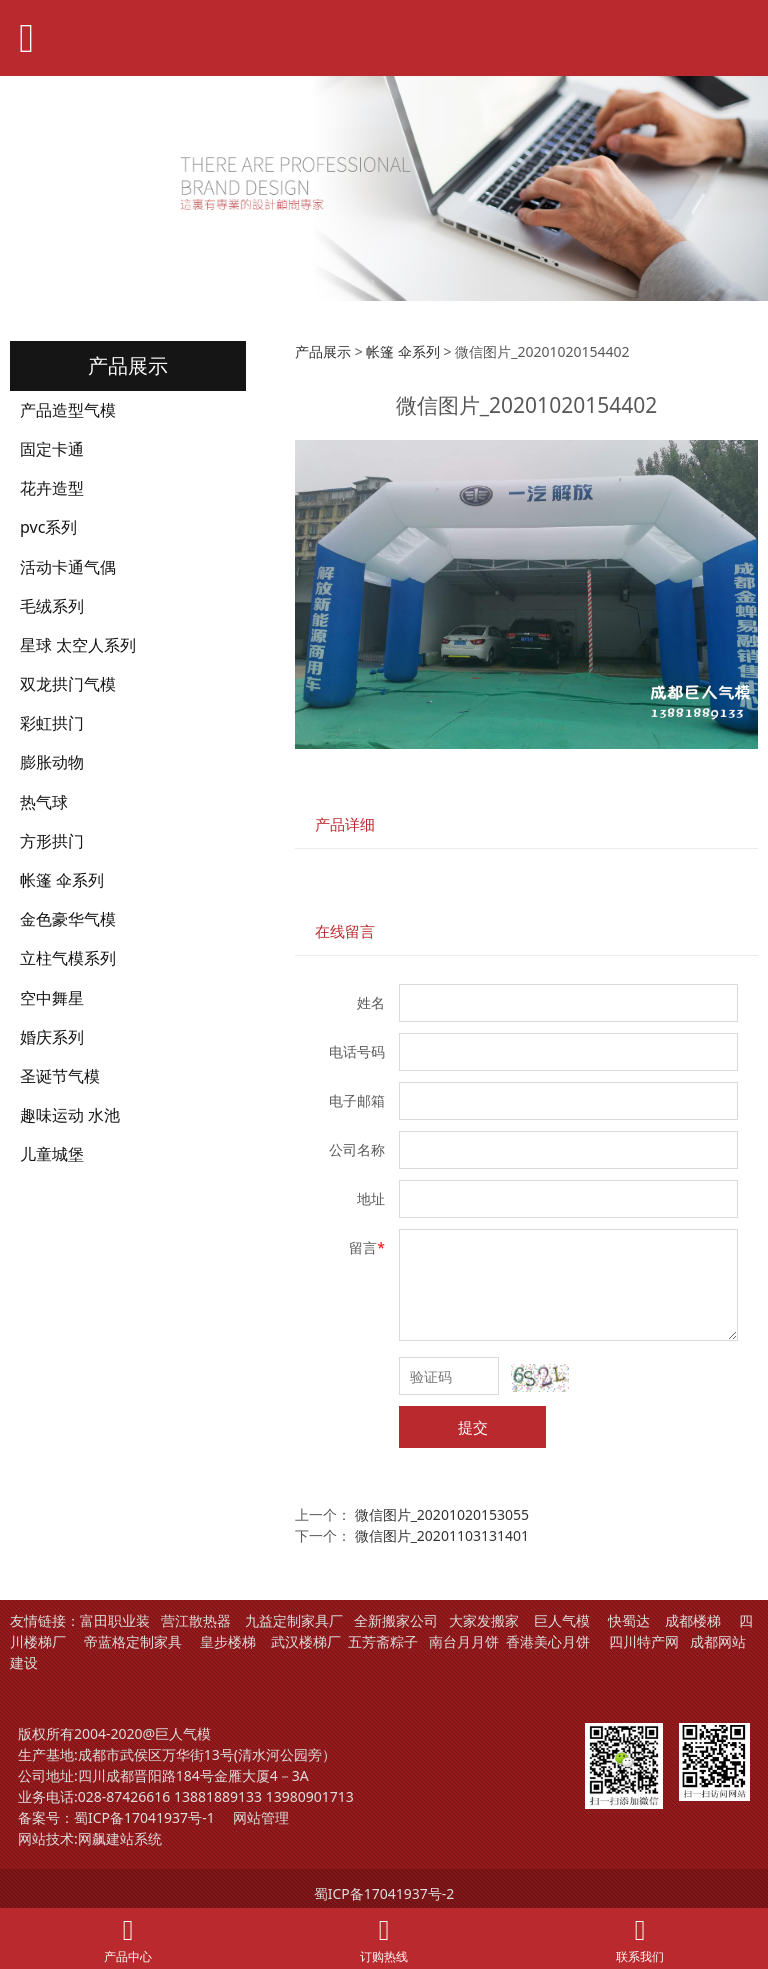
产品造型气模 (68, 410)
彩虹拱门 (52, 723)
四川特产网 (642, 1641)
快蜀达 (629, 1620)
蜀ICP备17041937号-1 (144, 1817)
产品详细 (345, 824)
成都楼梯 (691, 1620)
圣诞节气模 (60, 1076)
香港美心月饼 (548, 1641)
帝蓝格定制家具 (133, 1641)
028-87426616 (124, 1796)
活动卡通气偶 (68, 567)
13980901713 (310, 1796)
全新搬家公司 (396, 1620)
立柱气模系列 (68, 958)
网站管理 (261, 1817)
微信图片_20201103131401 (442, 1535)
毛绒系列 (52, 606)
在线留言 (345, 931)
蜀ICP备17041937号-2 (384, 1893)
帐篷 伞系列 (62, 880)
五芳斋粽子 (383, 1641)
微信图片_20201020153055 (442, 1514)
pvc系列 (48, 527)
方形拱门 (52, 841)
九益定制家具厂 (294, 1620)
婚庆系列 (52, 1037)
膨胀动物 (52, 762)
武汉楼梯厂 (306, 1641)
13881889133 (218, 1796)
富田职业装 (115, 1620)
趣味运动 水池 (70, 1115)
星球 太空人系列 (78, 645)
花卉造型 (52, 488)
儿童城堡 (52, 1154)
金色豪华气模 (68, 919)
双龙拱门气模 (68, 684)
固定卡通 (52, 449)
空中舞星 (52, 998)
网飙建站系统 (120, 1838)
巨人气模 (564, 1620)
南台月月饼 (464, 1641)
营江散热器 (196, 1620)
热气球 (44, 802)
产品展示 (323, 351)
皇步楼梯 (228, 1641)
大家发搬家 (484, 1620)
